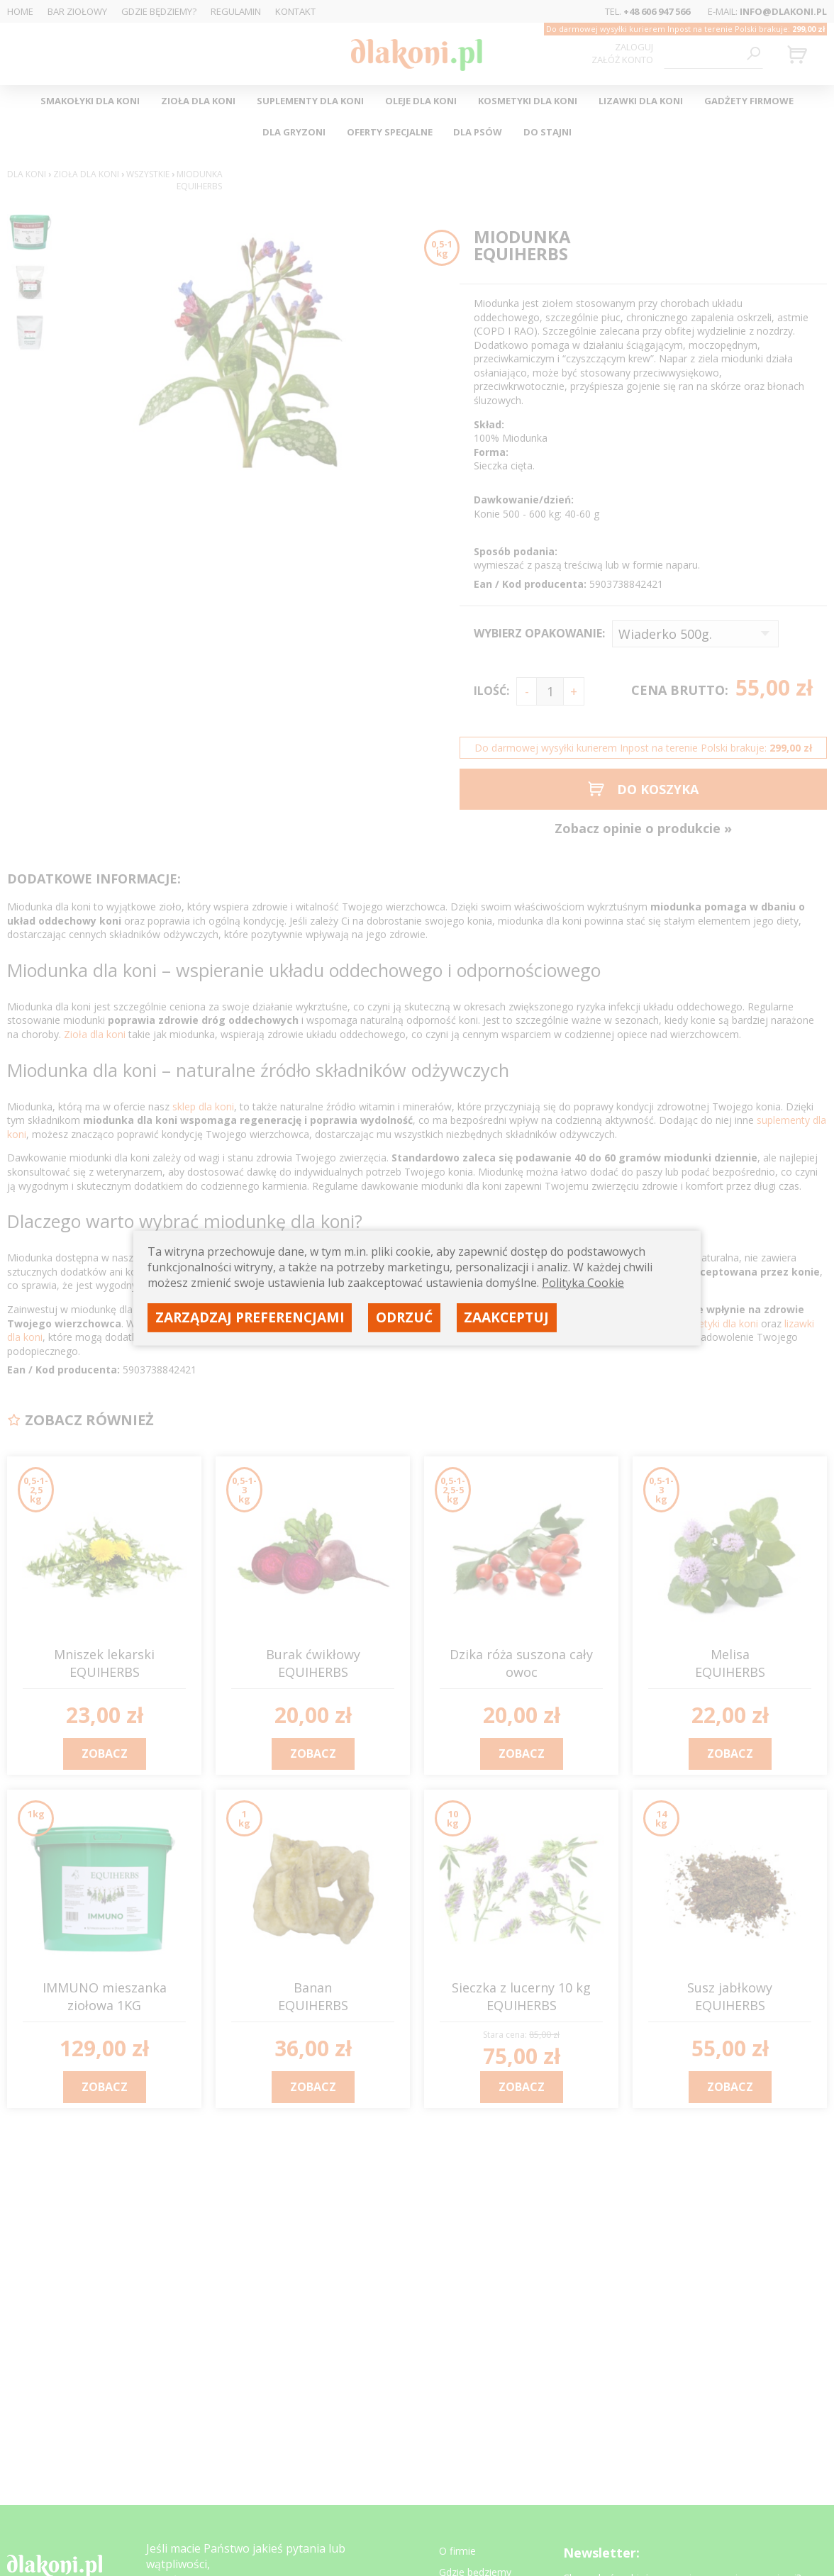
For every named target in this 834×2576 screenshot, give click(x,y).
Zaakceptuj (506, 1317)
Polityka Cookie (583, 1282)
